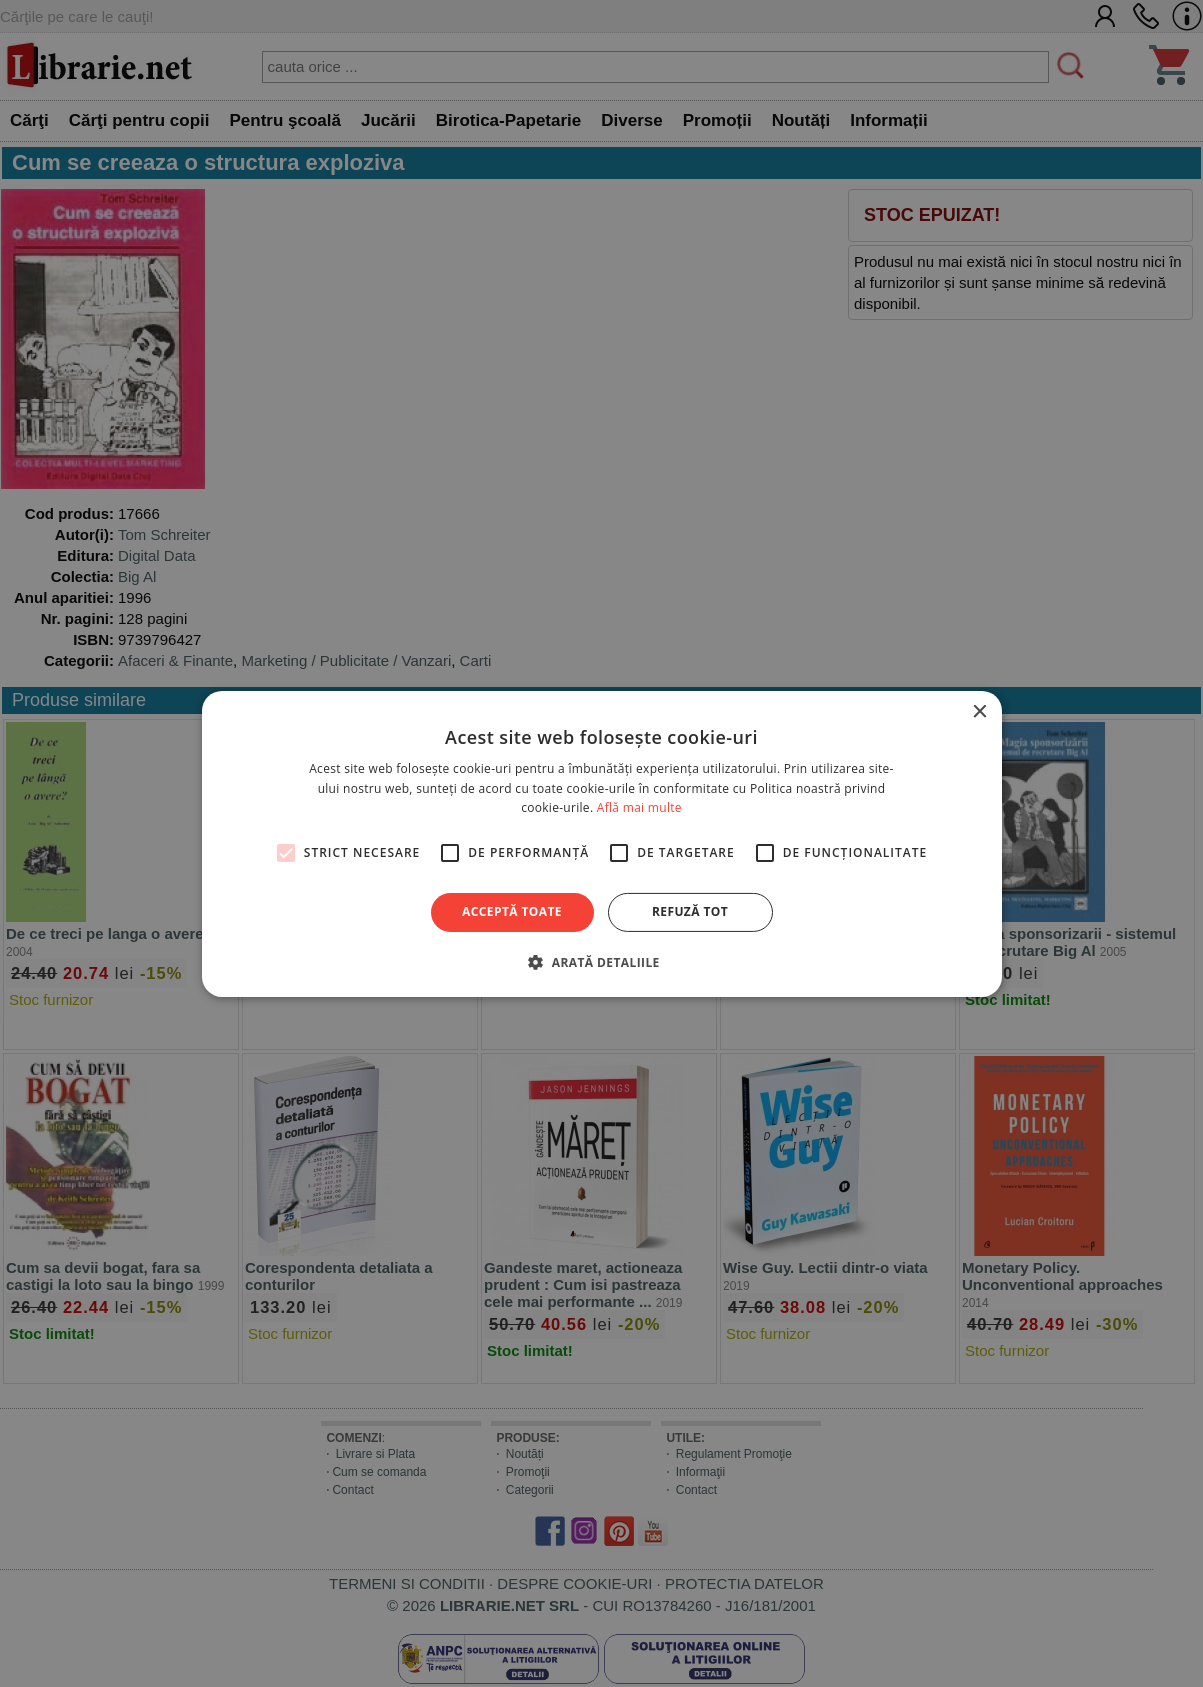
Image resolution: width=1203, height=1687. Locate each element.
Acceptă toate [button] (512, 911)
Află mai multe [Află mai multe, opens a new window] (639, 807)
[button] (601, 962)
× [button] (979, 711)
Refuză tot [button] (690, 911)
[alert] (601, 843)
